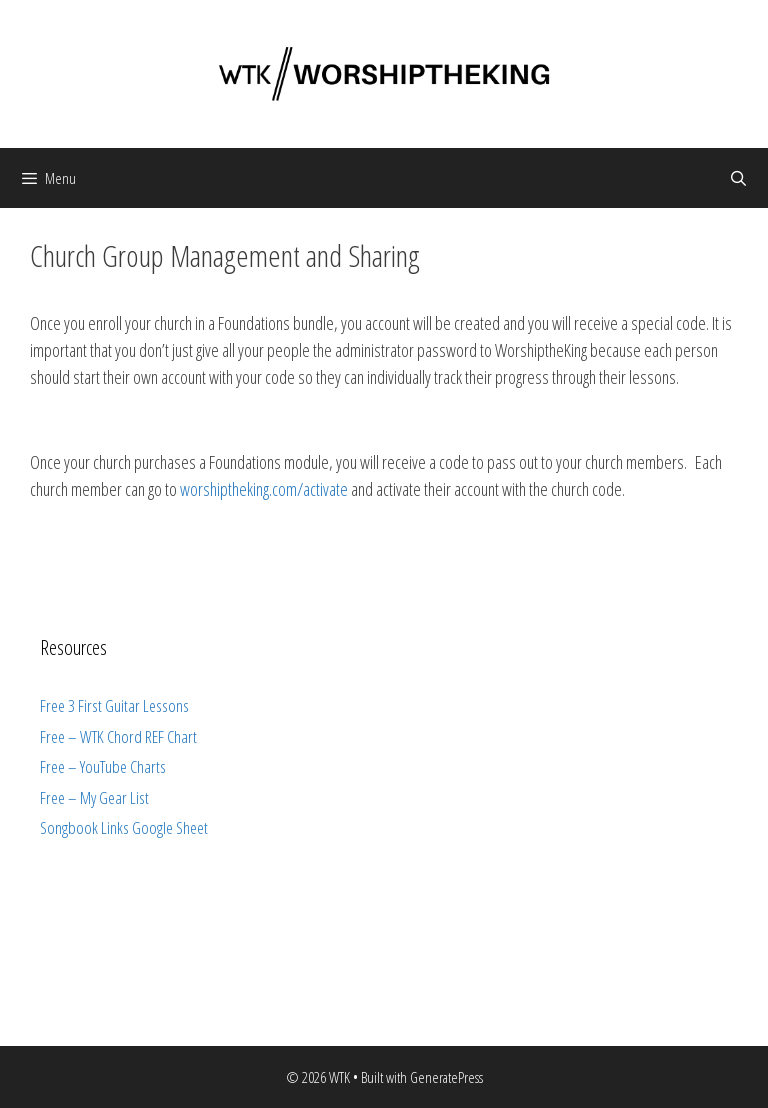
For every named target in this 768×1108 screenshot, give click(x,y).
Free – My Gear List (94, 797)
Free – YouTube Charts (103, 766)
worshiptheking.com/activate (264, 489)
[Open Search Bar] (738, 178)
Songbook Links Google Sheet (124, 827)
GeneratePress (446, 1077)
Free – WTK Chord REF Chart (118, 736)
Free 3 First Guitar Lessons (114, 705)
